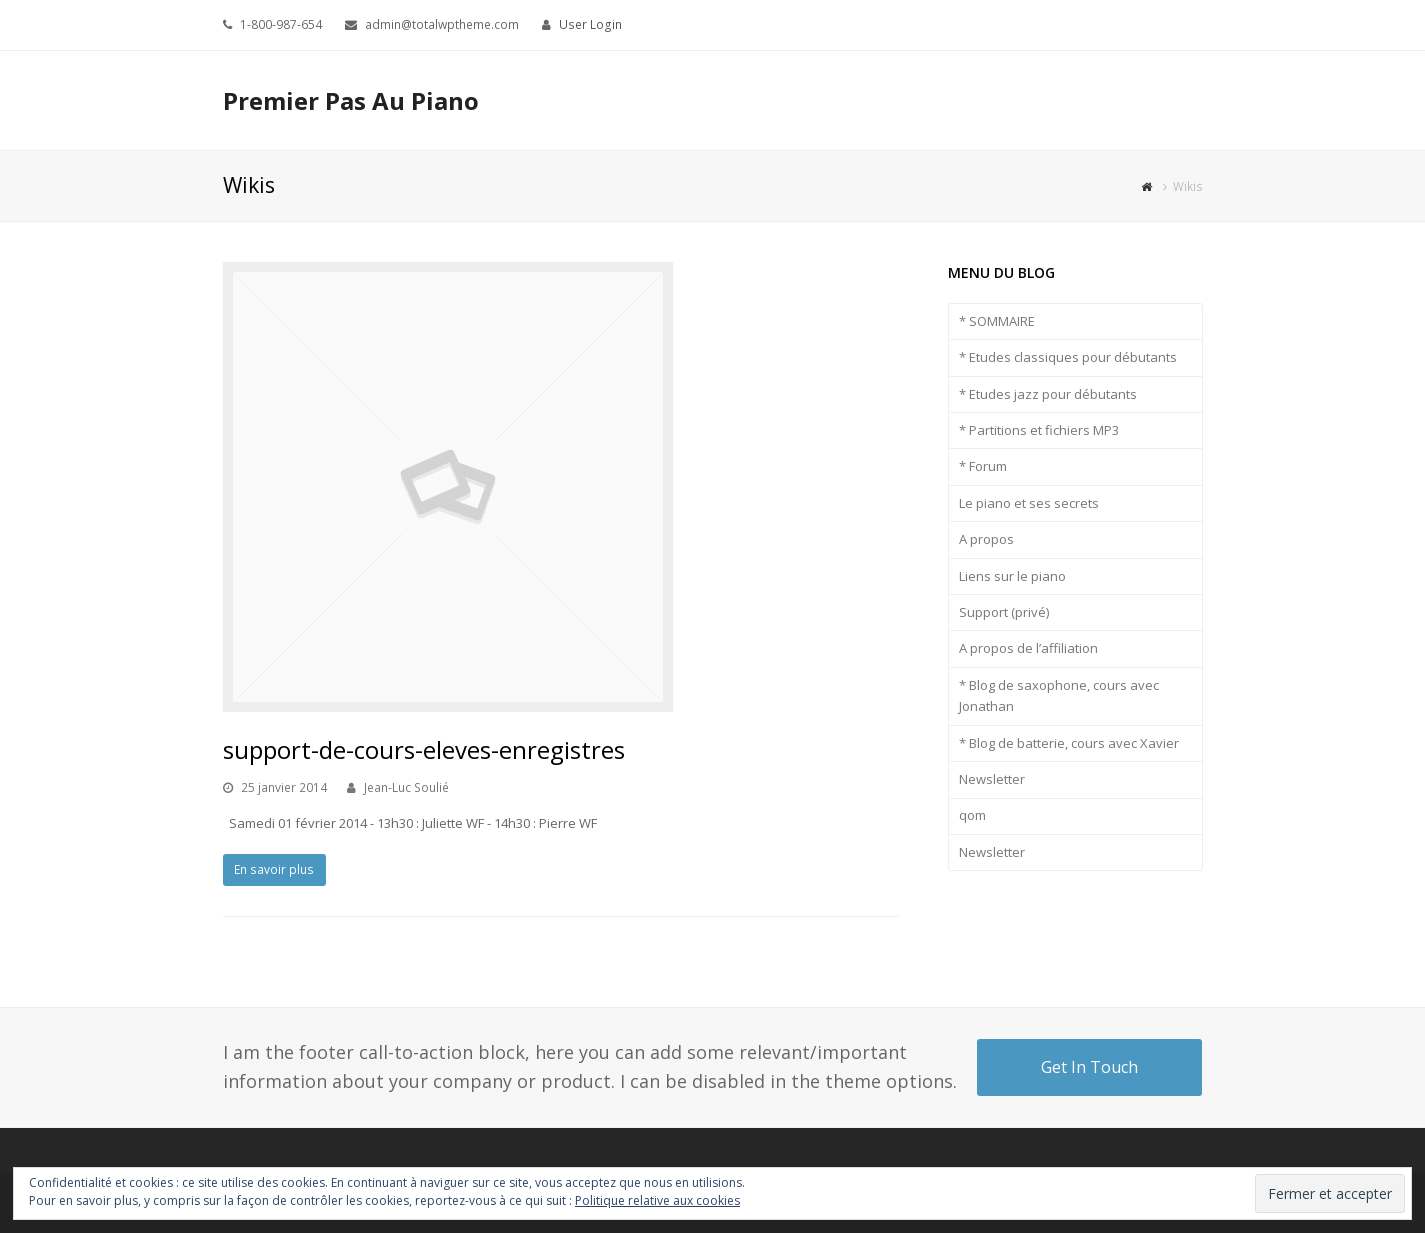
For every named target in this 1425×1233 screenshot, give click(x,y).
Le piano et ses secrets (1029, 503)
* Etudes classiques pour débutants (1068, 357)
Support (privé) (1004, 612)
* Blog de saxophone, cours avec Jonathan (1059, 695)
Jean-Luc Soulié (406, 787)
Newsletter (992, 779)
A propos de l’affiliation (1028, 648)
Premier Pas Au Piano (351, 100)
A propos (986, 539)
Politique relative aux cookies (657, 1200)
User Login (590, 24)
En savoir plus (274, 869)
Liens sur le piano (1012, 576)
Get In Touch (1089, 1067)
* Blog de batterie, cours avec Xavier (1069, 743)
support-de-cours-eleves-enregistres (424, 749)
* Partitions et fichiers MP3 (1039, 430)
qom (972, 815)
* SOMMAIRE (997, 321)
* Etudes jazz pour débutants (1048, 394)
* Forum (983, 466)
